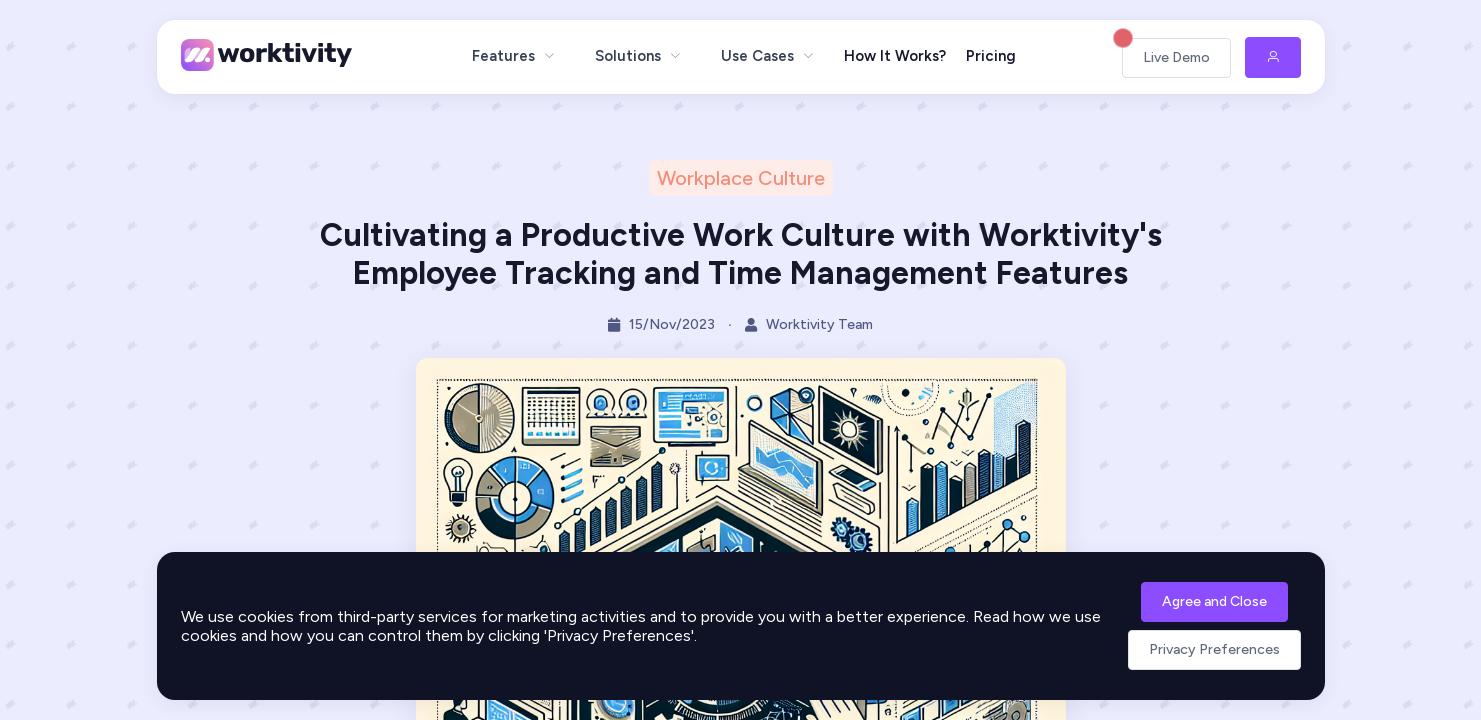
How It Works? (895, 56)
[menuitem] (513, 56)
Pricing (991, 56)
